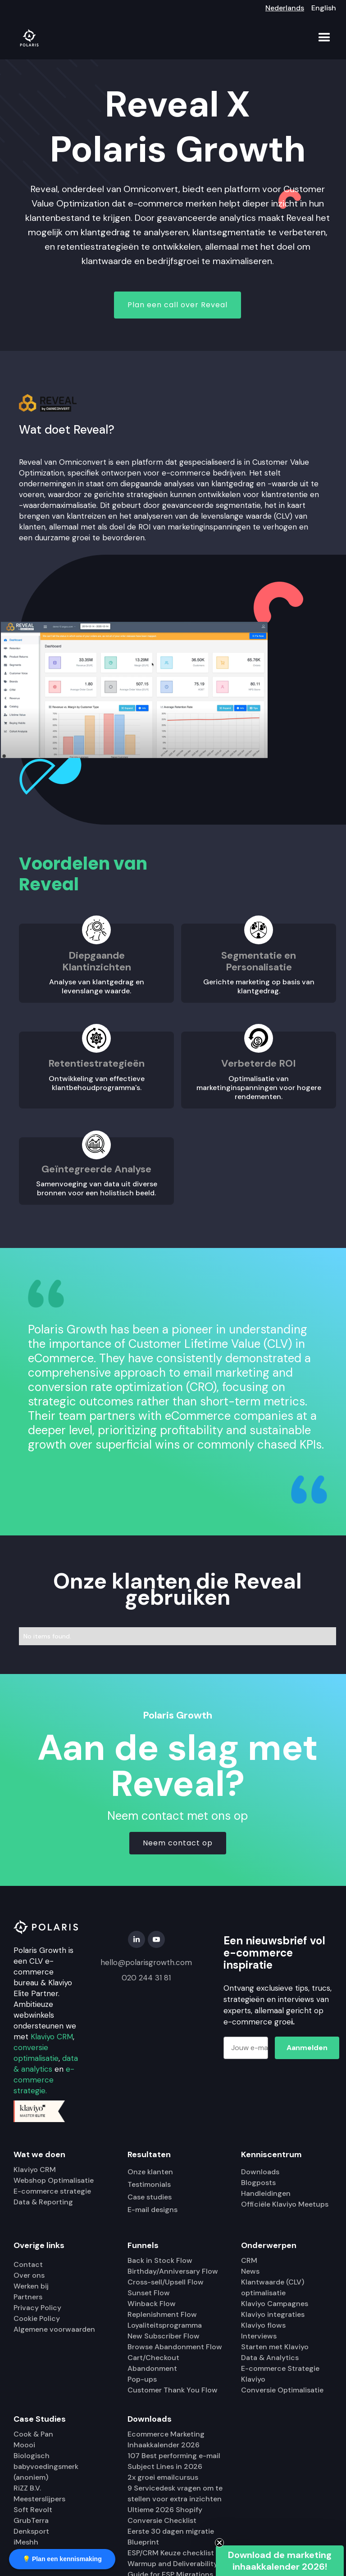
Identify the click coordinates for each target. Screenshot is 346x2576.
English (323, 8)
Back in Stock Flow (159, 2260)
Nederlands (284, 8)
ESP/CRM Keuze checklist (170, 2553)
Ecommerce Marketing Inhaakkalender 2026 (166, 2439)
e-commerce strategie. (44, 2080)
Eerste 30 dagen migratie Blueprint (170, 2537)
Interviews (259, 2336)
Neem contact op (178, 1843)
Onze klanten (150, 2172)
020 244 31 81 (146, 1978)
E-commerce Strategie (280, 2368)
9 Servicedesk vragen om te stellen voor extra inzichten (175, 2493)
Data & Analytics (270, 2357)
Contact (28, 2264)
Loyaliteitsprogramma (164, 2325)
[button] (324, 38)
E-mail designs (152, 2209)
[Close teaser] (219, 2542)
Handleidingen (266, 2193)
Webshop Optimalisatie (54, 2180)
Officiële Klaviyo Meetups (284, 2204)
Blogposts (258, 2182)
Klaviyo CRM (52, 2037)
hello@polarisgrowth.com (146, 1962)
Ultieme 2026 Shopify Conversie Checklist (164, 2515)
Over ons (29, 2275)
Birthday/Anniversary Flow (172, 2271)
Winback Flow (151, 2303)
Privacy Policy (37, 2307)
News (250, 2271)
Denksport (31, 2531)
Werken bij (31, 2286)
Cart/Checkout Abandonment (153, 2363)
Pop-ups (142, 2379)
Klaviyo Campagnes (274, 2303)
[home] (29, 38)
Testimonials (149, 2184)
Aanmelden (307, 2047)
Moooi (24, 2445)
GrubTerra (31, 2520)
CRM (249, 2260)
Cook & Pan (33, 2434)
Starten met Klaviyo (275, 2347)
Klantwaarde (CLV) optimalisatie (272, 2287)
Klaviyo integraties (273, 2314)
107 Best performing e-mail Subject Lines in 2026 (173, 2461)
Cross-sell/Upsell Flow (165, 2282)
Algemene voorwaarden (54, 2329)
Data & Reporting (43, 2202)
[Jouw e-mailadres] (245, 2048)
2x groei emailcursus (162, 2477)
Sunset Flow (148, 2293)
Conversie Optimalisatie (282, 2390)
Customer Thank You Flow (172, 2390)
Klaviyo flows (263, 2325)
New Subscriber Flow (163, 2336)
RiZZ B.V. (27, 2488)
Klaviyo (253, 2379)
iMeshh (26, 2542)
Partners (28, 2297)
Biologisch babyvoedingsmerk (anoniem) (46, 2466)
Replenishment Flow (162, 2314)
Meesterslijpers (39, 2499)
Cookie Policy (37, 2318)
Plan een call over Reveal (177, 305)
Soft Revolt (33, 2509)
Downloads (260, 2172)
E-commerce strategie (52, 2191)
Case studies (149, 2197)
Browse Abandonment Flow (174, 2347)
